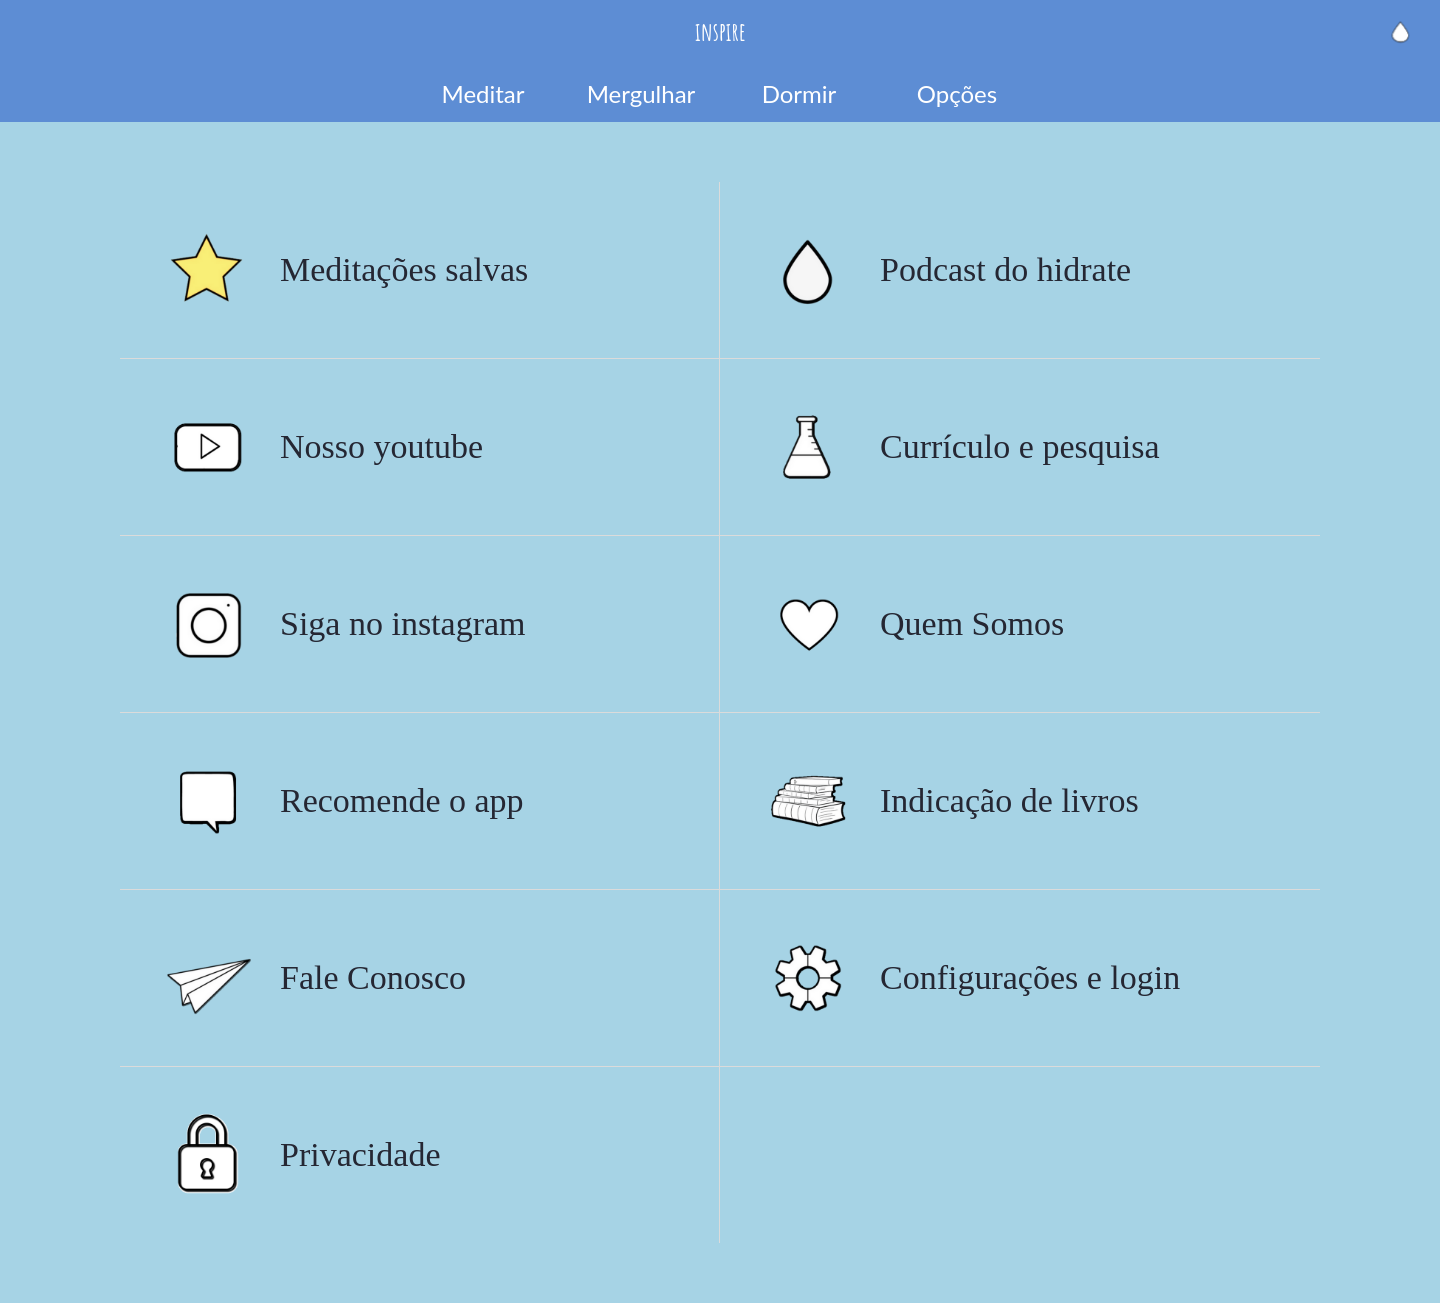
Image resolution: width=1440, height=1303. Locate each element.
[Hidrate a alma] (1400, 32)
